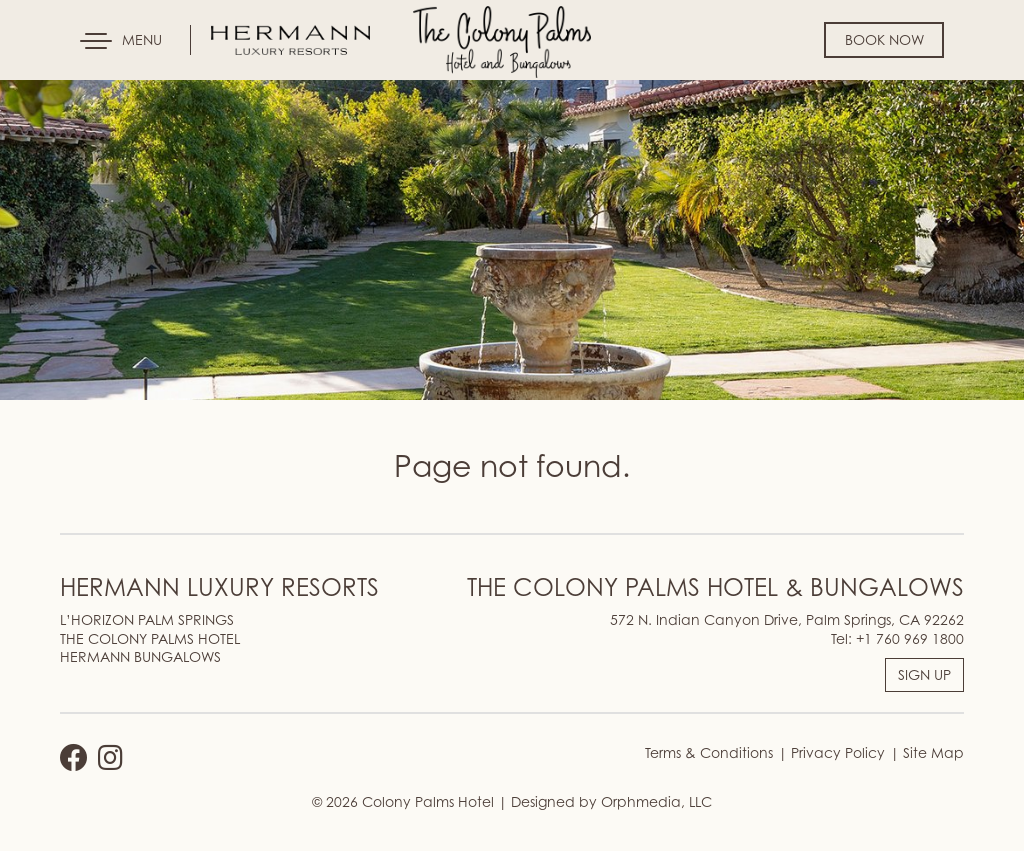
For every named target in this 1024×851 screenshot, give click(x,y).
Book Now (884, 39)
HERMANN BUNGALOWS (140, 656)
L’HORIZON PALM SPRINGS (147, 619)
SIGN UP (924, 674)
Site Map (931, 752)
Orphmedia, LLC (656, 801)
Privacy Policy (836, 752)
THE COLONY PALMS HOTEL (150, 638)
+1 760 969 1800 (910, 638)
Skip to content (74, 92)
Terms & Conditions (709, 752)
